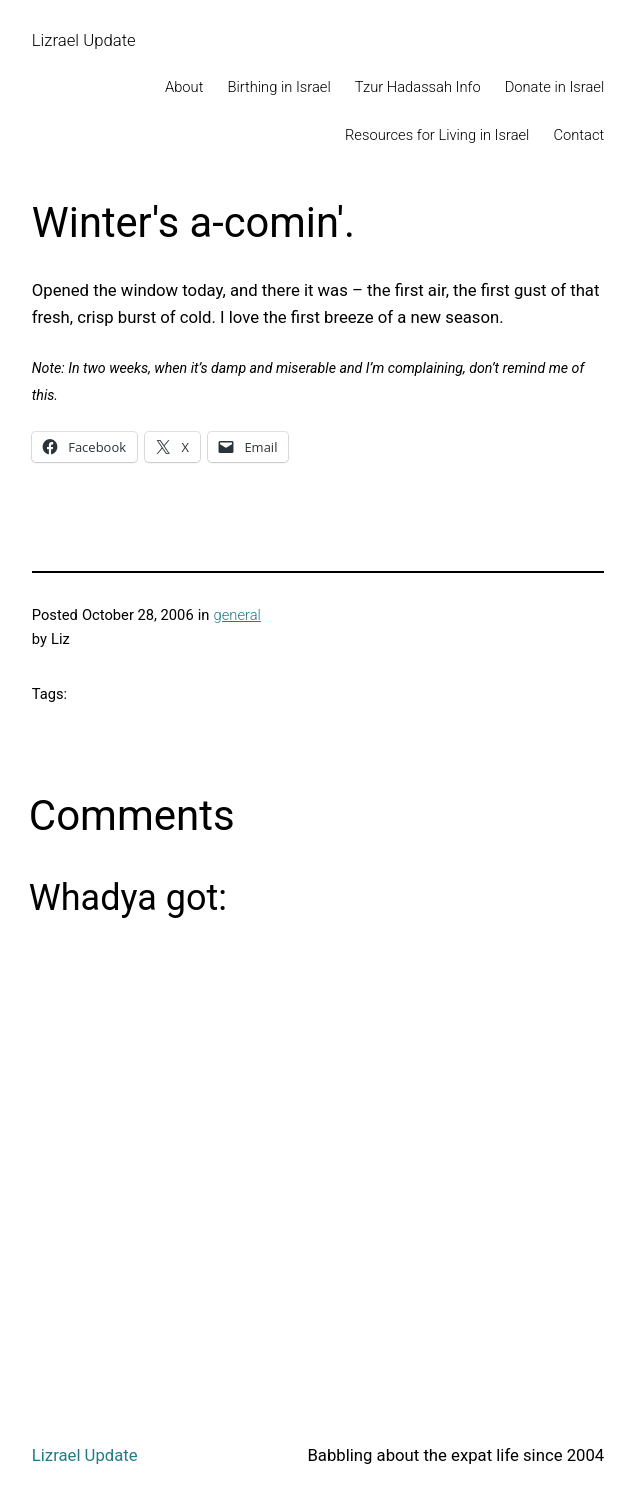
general (237, 615)
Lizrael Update (84, 40)
